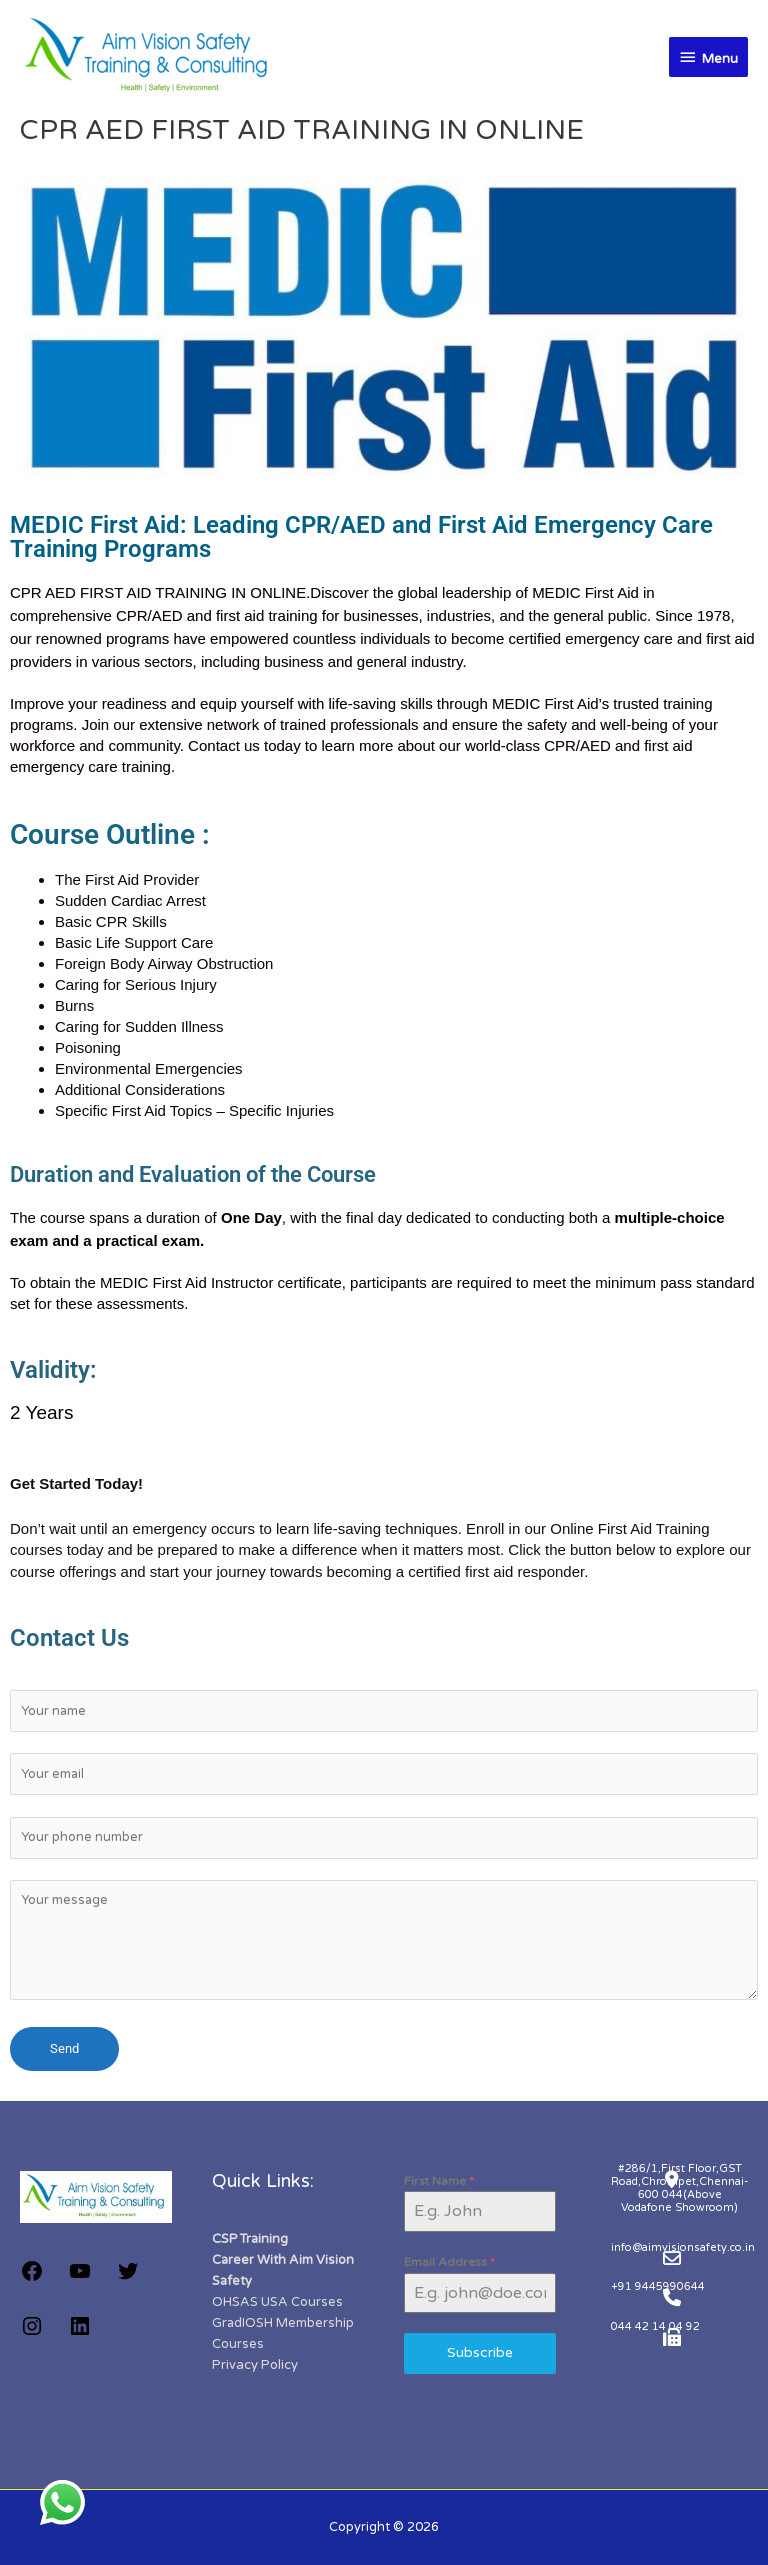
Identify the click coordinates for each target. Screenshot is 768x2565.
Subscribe (480, 2352)
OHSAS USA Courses (277, 2302)
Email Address (449, 2262)
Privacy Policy (255, 2365)
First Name (439, 2181)
